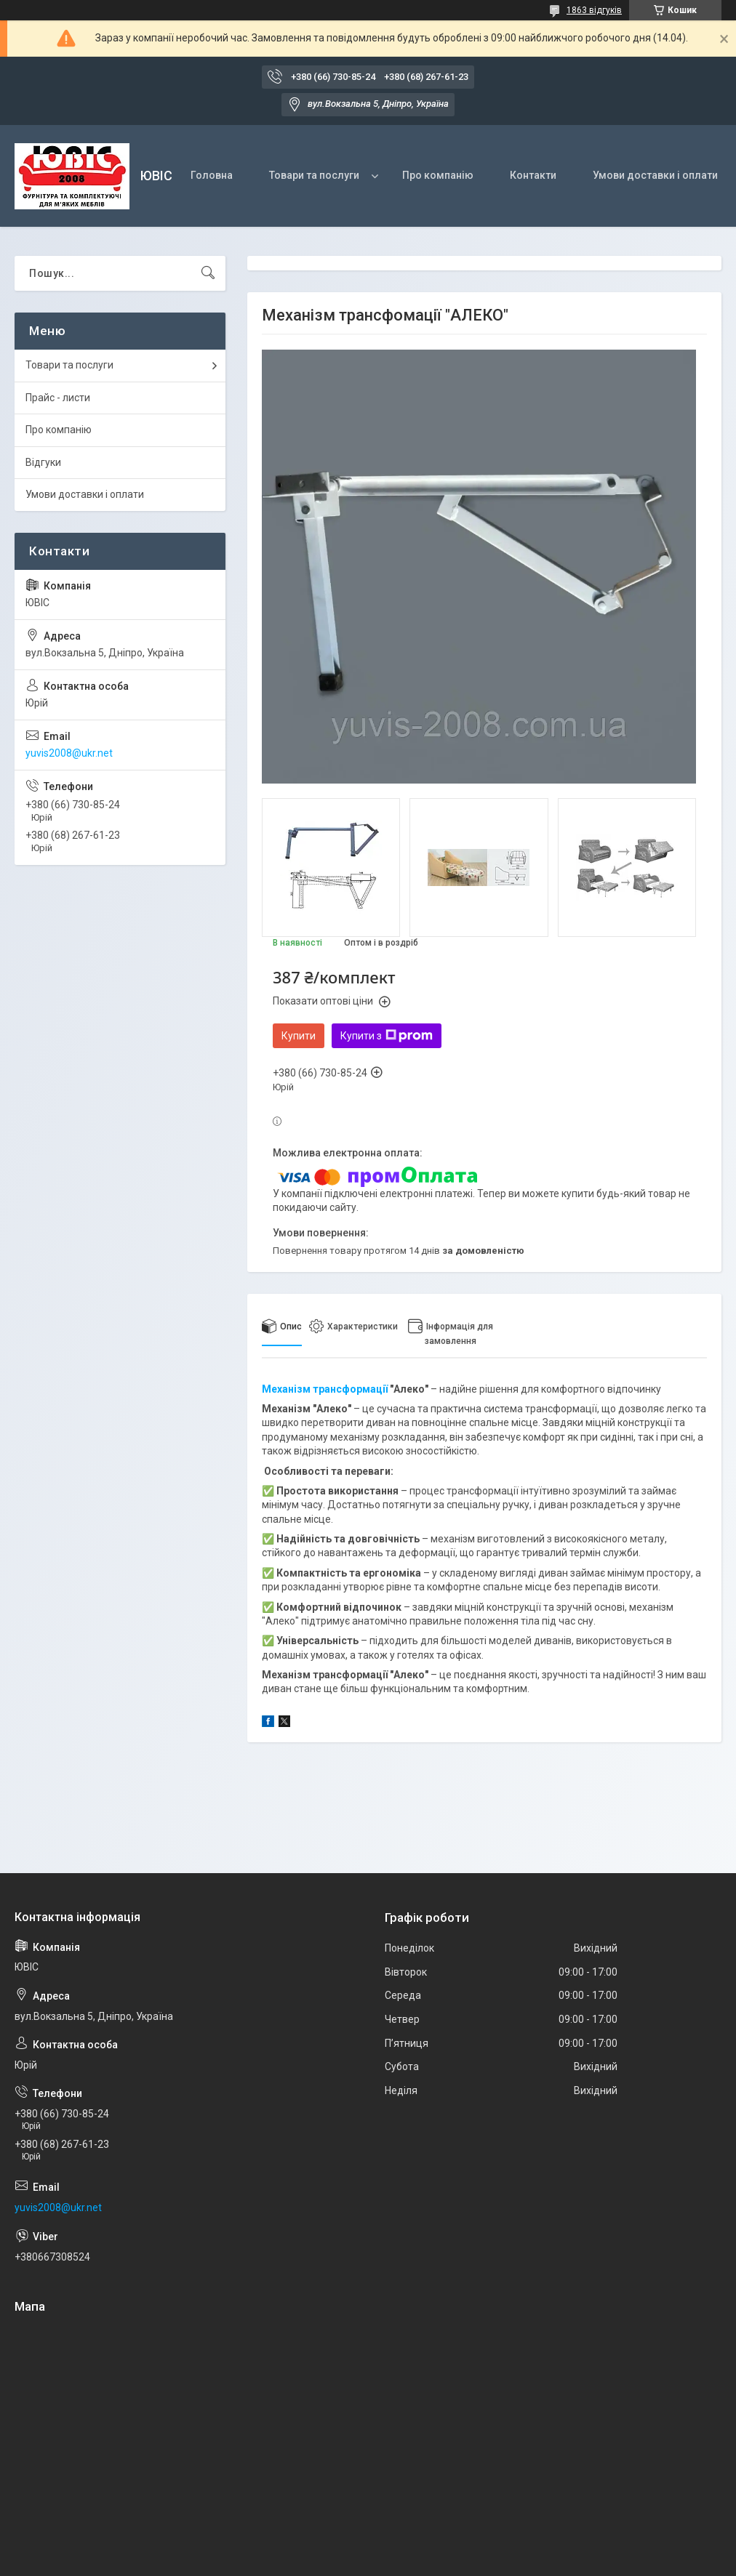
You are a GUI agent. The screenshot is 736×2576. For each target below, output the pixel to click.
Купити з (386, 1035)
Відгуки (43, 462)
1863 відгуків (594, 10)
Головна (212, 175)
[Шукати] (208, 273)
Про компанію (437, 175)
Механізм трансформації (325, 1389)
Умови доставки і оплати (655, 175)
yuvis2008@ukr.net (69, 753)
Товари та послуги (314, 175)
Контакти (533, 175)
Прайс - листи (57, 397)
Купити (298, 1036)
